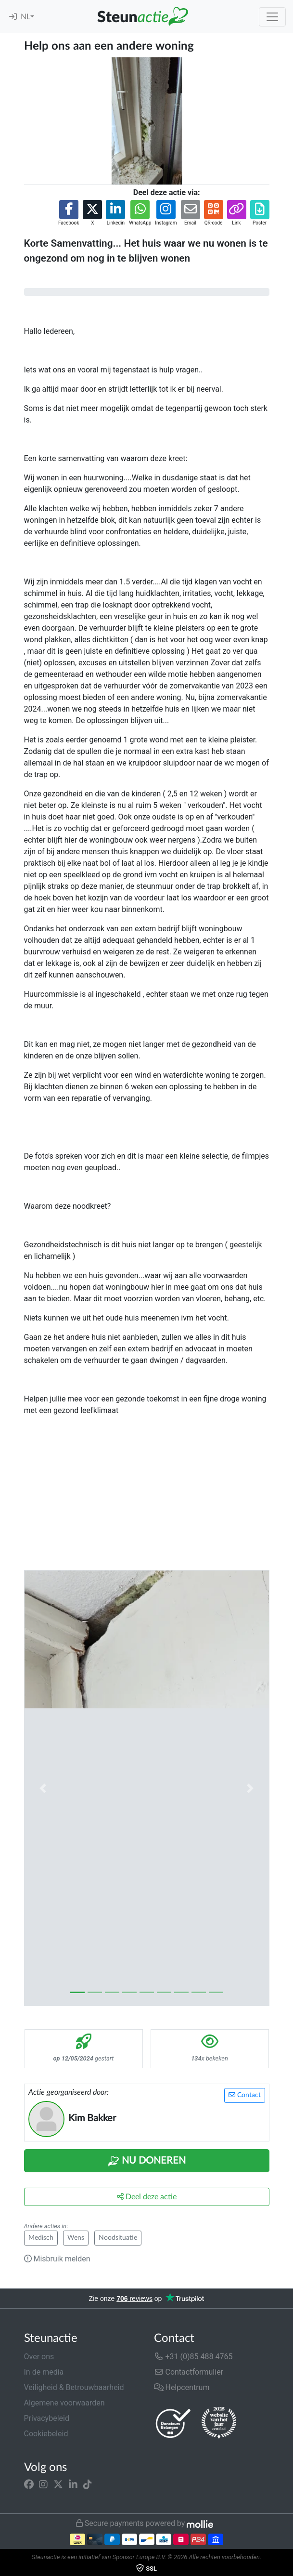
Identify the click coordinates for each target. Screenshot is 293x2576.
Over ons (39, 2356)
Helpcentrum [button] (182, 2387)
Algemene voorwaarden (64, 2402)
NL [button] (25, 17)
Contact (245, 2095)
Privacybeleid (46, 2418)
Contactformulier (189, 2372)
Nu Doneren (147, 2161)
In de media (44, 2372)
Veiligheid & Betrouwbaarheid (74, 2387)
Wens (75, 2237)
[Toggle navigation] (272, 16)
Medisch (40, 2237)
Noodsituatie (118, 2237)
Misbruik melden (57, 2258)
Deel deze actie (147, 2197)
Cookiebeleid (46, 2433)
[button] (68, 213)
